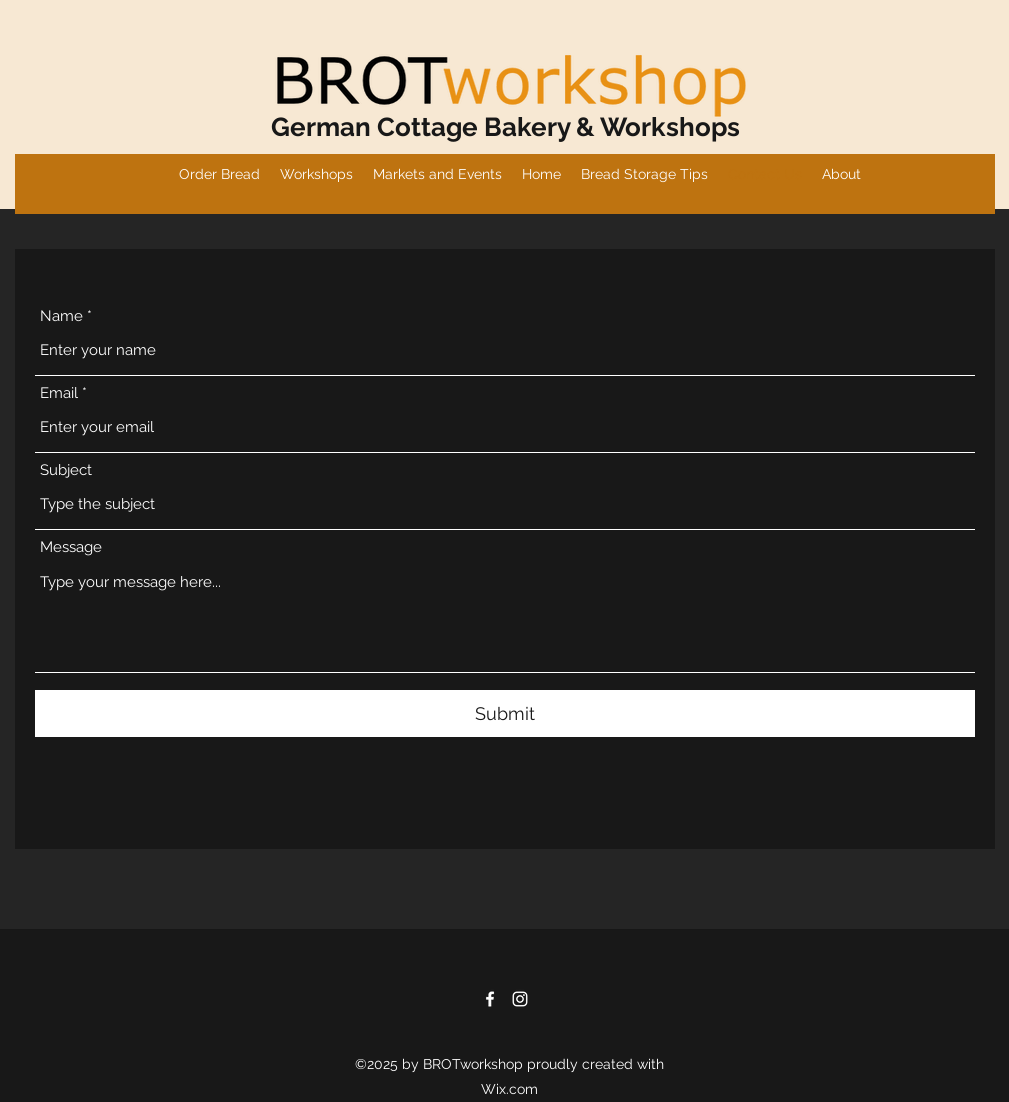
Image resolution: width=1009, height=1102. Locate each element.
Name (61, 316)
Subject (66, 470)
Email (59, 393)
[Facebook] (490, 999)
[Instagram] (520, 999)
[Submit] (505, 713)
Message (71, 547)
